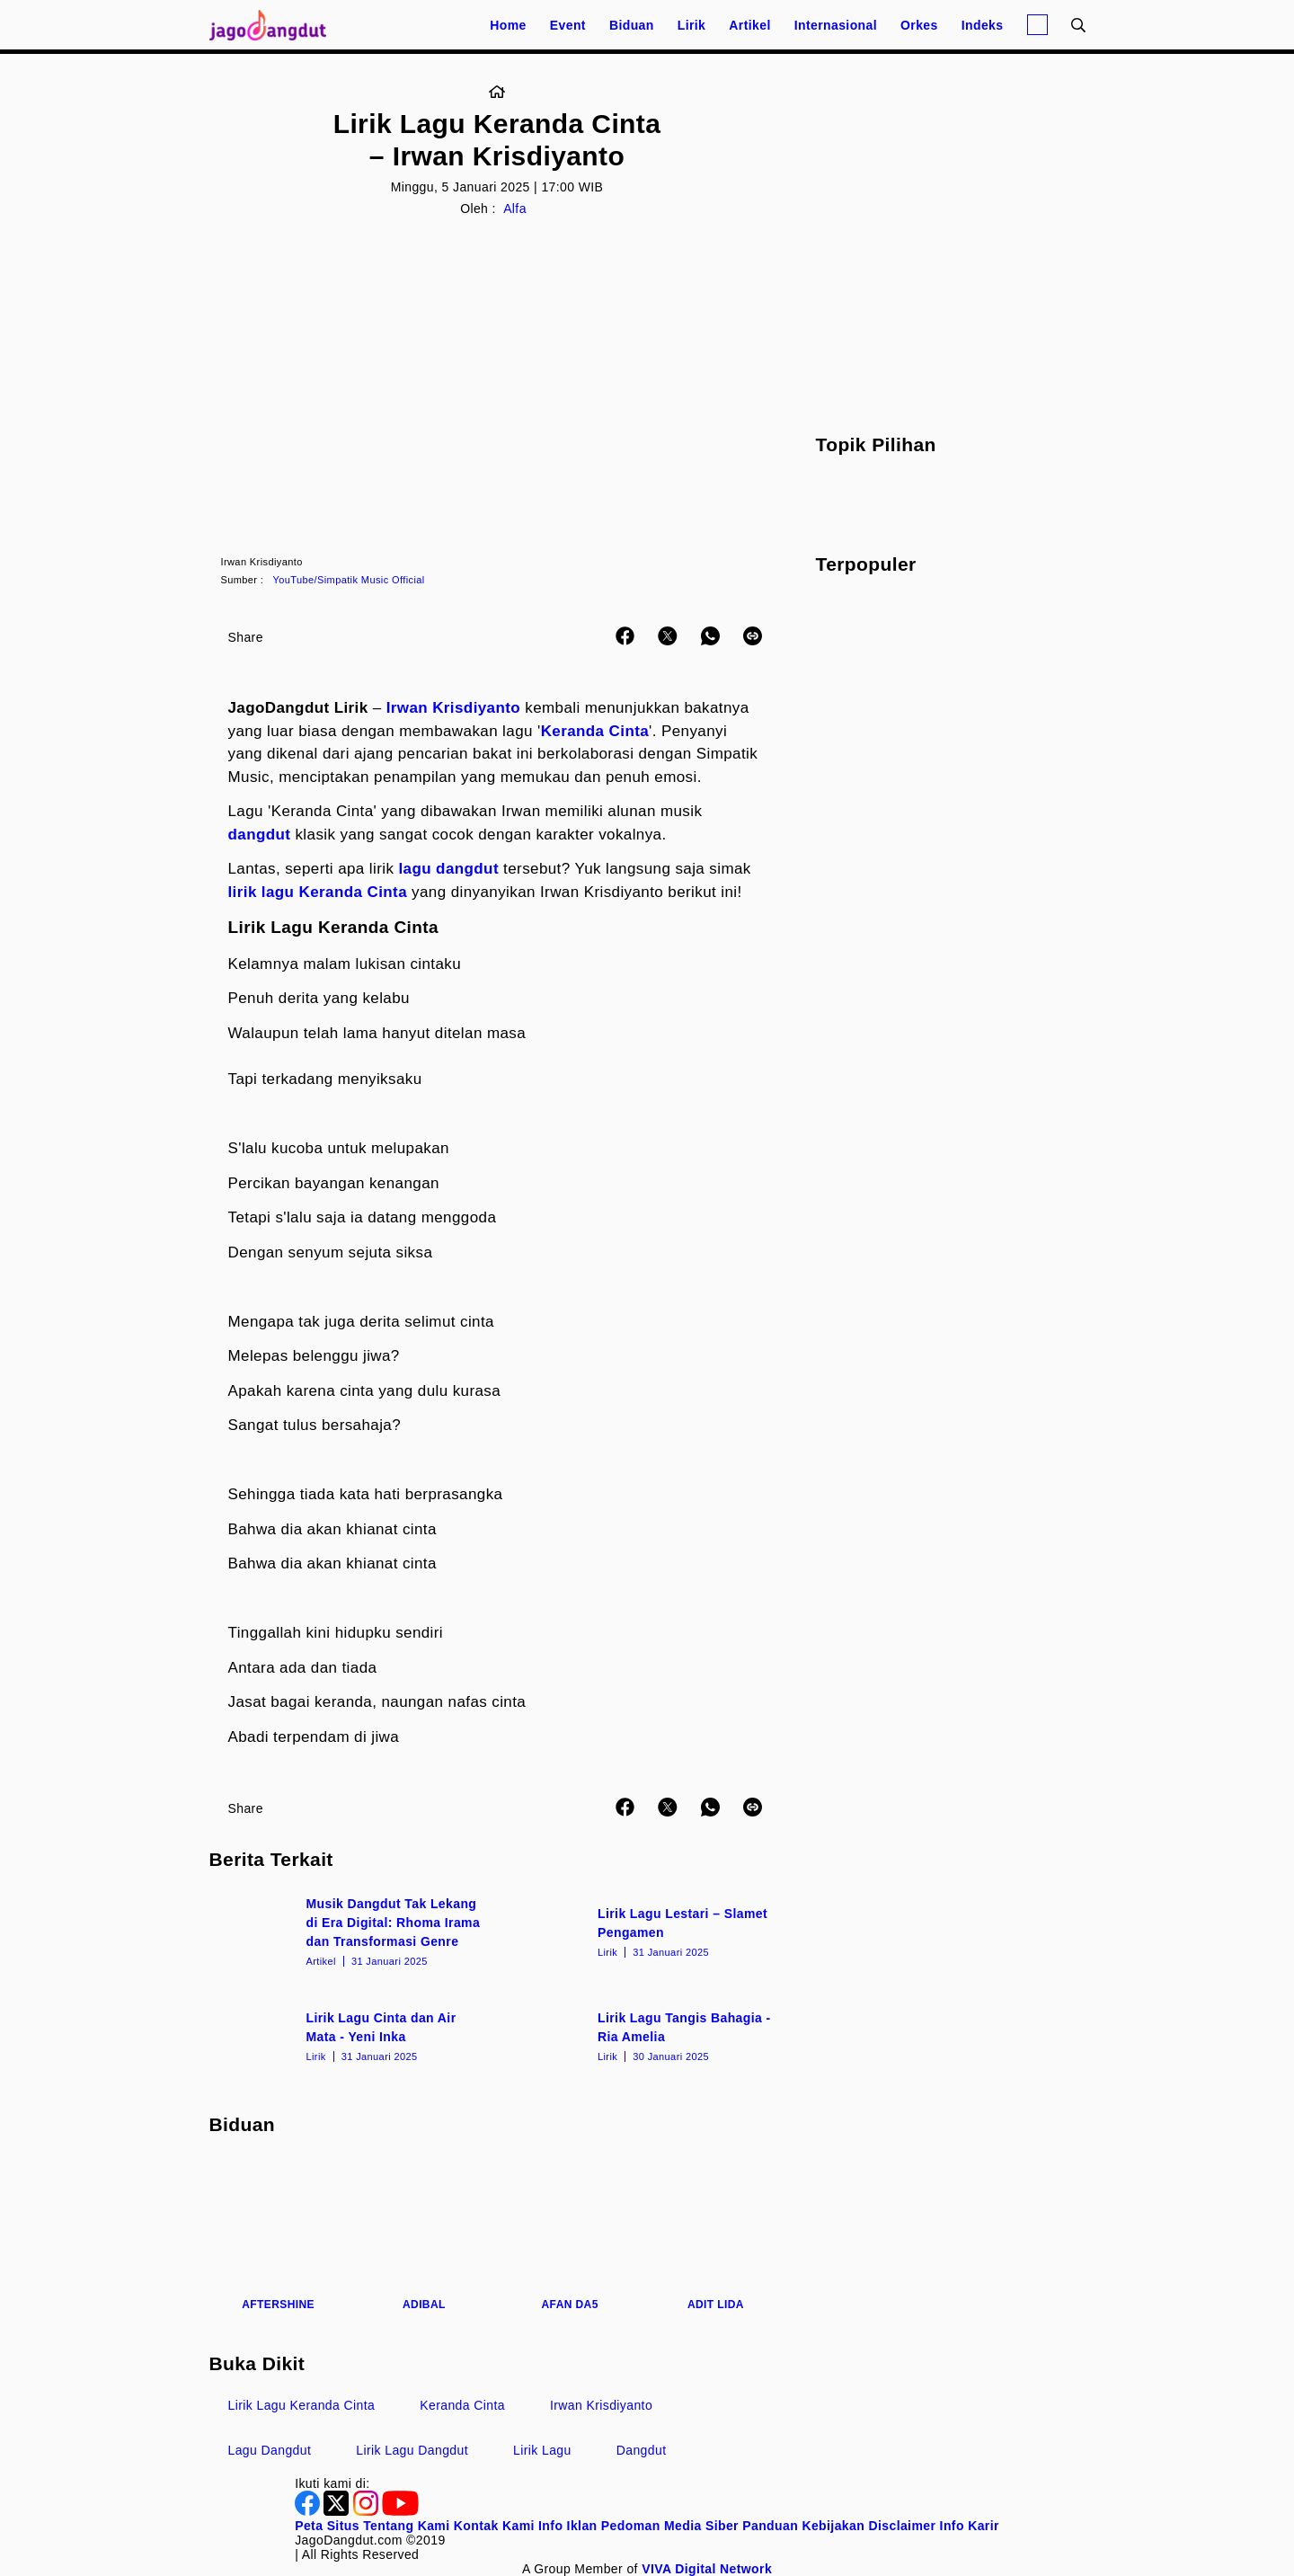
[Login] (1037, 24)
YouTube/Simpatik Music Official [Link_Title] (349, 579)
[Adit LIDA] (715, 2234)
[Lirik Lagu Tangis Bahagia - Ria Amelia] (643, 2034)
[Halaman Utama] (274, 24)
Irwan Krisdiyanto (453, 707)
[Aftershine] (278, 2234)
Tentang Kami (406, 2525)
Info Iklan (567, 2525)
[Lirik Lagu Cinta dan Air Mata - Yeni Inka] (351, 2034)
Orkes (919, 25)
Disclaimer (901, 2525)
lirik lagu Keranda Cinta (317, 892)
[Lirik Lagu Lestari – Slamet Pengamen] (643, 1930)
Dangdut (641, 2450)
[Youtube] (400, 2511)
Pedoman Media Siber (670, 2525)
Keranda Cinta (595, 731)
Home (508, 25)
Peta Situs (327, 2525)
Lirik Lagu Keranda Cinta (302, 2405)
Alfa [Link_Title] (515, 208)
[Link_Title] (497, 92)
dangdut (259, 834)
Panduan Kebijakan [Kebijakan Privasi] (803, 2525)
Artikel (749, 25)
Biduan (631, 25)
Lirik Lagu (542, 2450)
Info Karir (969, 2525)
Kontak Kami (494, 2525)
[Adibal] (424, 2234)
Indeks (983, 25)
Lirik (692, 25)
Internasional (835, 25)
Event (568, 25)
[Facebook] (309, 2511)
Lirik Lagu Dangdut (412, 2450)
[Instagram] (367, 2511)
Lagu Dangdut (270, 2450)
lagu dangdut (448, 868)
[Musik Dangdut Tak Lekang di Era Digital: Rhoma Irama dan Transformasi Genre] (351, 1930)
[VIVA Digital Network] (707, 2569)
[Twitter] (338, 2511)
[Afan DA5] (570, 2234)
